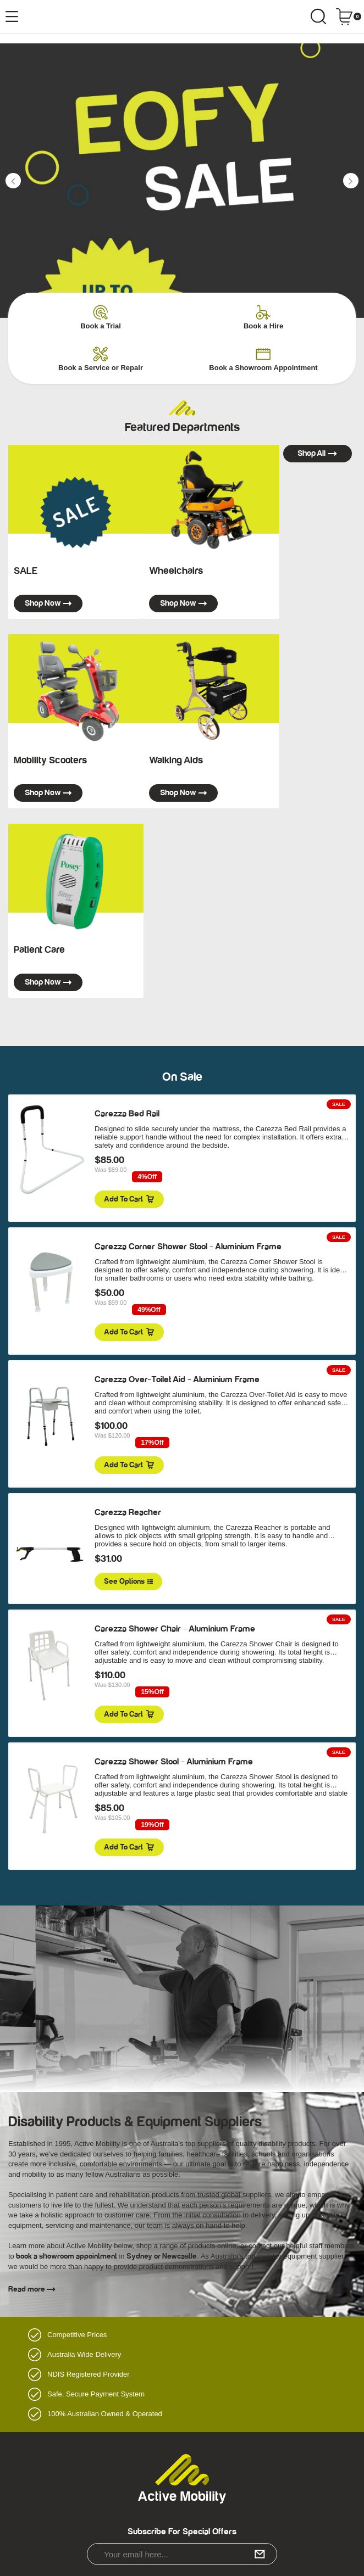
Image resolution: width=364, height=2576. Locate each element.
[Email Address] (182, 2554)
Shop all (317, 453)
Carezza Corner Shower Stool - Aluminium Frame (188, 1246)
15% (152, 1692)
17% (152, 1443)
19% (152, 1825)
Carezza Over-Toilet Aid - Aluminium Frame (177, 1379)
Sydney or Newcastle (161, 2256)
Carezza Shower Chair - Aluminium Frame (175, 1629)
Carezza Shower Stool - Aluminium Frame (174, 1762)
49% (148, 1310)
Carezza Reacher (128, 1512)
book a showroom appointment (65, 2256)
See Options (128, 1581)
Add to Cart (129, 1199)
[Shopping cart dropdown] (348, 16)
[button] (13, 180)
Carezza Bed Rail (127, 1114)
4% (147, 1177)
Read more (32, 2289)
